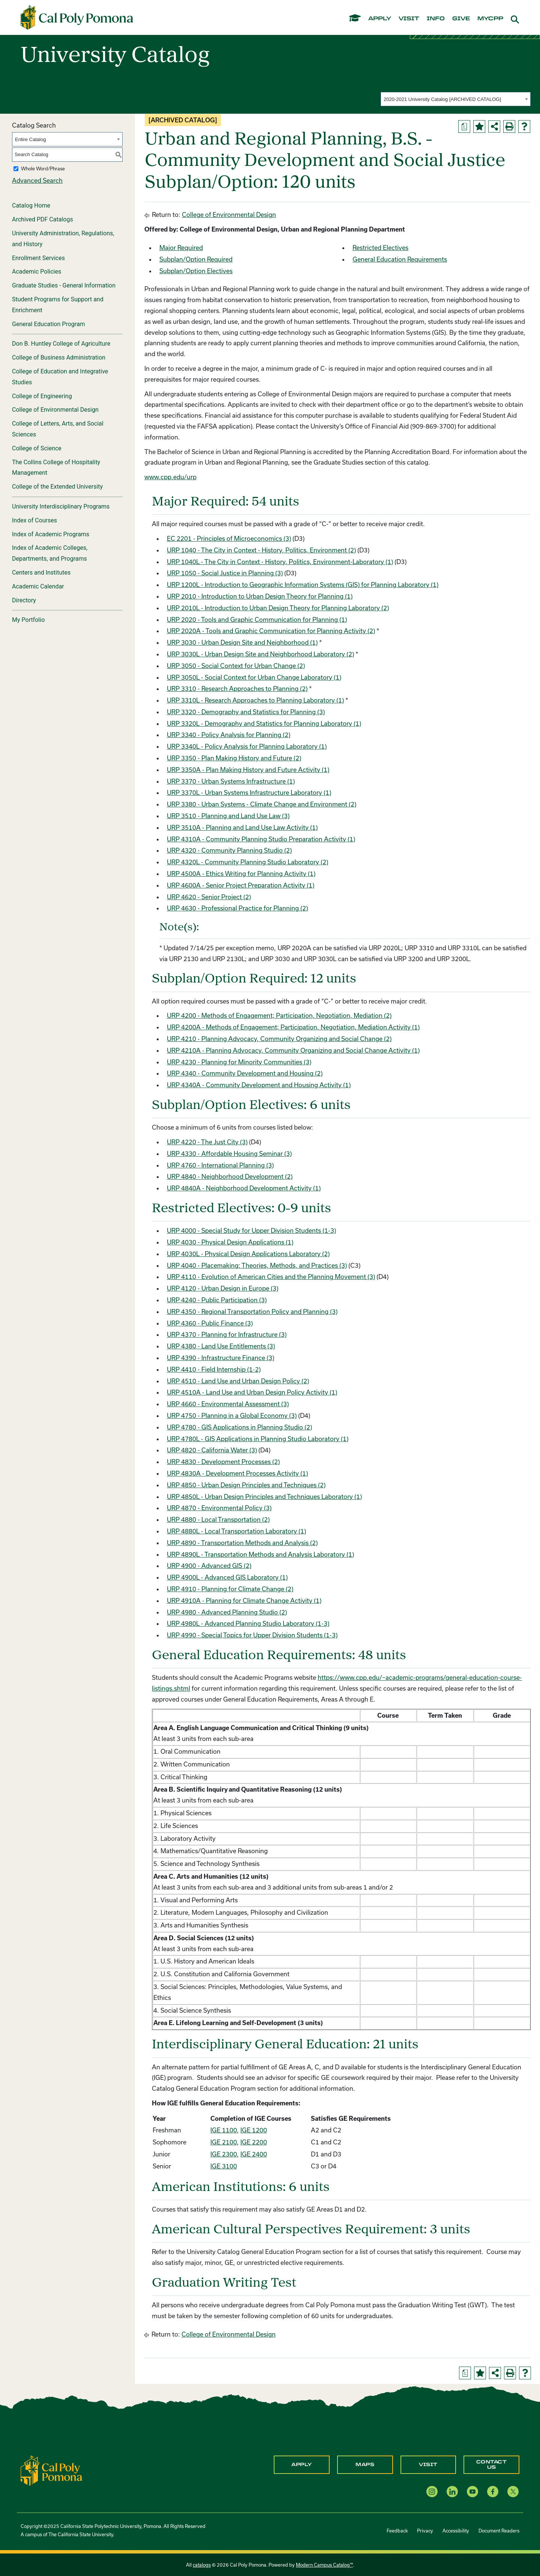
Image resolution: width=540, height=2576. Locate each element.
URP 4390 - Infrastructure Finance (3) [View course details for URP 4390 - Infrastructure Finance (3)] (220, 1357)
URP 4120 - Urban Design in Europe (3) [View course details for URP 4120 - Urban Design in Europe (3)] (222, 1288)
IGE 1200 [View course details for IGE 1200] (253, 2130)
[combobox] (456, 99)
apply (379, 19)
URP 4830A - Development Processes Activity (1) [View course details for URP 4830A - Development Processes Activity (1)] (237, 1473)
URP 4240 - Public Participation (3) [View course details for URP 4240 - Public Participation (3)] (217, 1299)
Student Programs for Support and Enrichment (58, 305)
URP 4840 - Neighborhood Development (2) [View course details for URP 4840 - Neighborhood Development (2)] (229, 1176)
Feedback (397, 2530)
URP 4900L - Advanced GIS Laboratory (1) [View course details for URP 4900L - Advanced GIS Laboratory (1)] (227, 1577)
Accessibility (455, 2530)
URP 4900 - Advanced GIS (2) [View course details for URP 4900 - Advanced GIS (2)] (209, 1565)
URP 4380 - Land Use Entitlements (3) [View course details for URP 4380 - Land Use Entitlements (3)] (221, 1346)
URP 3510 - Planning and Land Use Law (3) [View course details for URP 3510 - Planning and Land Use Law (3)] (228, 815)
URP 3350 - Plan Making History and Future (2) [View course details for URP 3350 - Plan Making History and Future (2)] (234, 757)
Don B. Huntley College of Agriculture (61, 343)
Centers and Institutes (41, 572)
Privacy (425, 2530)
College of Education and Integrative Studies (60, 377)
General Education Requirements (399, 259)
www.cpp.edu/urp (170, 476)
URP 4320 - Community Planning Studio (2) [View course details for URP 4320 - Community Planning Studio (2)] (229, 850)
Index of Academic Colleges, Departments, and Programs (49, 553)
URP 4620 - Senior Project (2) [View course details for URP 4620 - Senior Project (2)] (209, 896)
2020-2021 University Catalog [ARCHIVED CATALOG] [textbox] (442, 99)
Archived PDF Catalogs (42, 219)
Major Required (181, 247)
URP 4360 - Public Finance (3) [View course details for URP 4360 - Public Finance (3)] (210, 1323)
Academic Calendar (38, 586)
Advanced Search (37, 180)
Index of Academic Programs (50, 534)
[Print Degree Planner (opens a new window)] (464, 126)
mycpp (490, 19)
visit (409, 19)
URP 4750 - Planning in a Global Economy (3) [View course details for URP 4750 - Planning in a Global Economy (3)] (232, 1415)
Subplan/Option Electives (195, 270)
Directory (24, 600)
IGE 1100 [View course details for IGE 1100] (223, 2130)
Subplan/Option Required (195, 259)
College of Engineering (42, 396)
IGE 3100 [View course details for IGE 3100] (223, 2166)
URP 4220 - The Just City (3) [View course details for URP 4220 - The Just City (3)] (207, 1141)
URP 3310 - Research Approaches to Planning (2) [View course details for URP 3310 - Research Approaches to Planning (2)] (237, 688)
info (436, 19)
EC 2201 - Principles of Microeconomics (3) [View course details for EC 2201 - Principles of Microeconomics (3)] (229, 538)
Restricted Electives (380, 247)
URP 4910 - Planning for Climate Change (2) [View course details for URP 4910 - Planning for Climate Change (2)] (230, 1588)
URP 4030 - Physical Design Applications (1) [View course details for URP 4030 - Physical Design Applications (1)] (230, 1242)
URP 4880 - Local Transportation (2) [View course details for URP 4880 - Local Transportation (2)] (218, 1519)
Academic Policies (36, 271)
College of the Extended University (57, 486)
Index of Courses (34, 520)
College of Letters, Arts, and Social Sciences (58, 429)
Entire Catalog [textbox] (30, 139)
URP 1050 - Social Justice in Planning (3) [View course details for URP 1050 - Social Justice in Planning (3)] (225, 572)
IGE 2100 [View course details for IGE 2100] (223, 2142)
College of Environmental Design (55, 409)
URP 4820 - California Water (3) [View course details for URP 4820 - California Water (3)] (212, 1450)
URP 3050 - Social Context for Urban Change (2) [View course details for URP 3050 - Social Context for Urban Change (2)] (236, 665)
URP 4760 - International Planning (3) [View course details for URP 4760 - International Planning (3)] (220, 1165)
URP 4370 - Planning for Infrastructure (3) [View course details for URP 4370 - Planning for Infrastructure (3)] (226, 1334)
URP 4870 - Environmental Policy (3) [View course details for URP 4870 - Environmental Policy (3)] (219, 1507)
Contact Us (491, 2464)
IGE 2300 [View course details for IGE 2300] (223, 2154)
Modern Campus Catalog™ (324, 2564)
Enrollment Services (38, 258)
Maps (365, 2464)
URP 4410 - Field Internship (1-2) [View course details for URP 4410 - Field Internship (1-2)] (214, 1369)
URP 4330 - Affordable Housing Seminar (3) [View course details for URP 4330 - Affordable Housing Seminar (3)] (229, 1153)
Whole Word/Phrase (43, 168)
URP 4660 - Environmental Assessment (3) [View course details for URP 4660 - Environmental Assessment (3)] (228, 1403)
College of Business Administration (58, 357)
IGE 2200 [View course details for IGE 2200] (253, 2142)
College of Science (37, 448)
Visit (428, 2464)
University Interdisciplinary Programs (61, 506)
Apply (301, 2464)
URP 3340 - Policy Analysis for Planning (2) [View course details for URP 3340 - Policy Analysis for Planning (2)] (228, 734)
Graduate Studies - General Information (64, 285)
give (461, 19)
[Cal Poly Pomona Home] (77, 17)
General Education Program (48, 324)
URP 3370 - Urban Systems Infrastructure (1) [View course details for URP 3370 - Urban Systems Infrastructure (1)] (231, 781)
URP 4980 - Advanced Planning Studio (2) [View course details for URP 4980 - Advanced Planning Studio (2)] (227, 1612)
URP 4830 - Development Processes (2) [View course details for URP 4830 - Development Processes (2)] (223, 1461)
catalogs (202, 2564)
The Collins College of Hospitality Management (56, 468)
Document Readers (498, 2530)
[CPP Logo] (51, 2470)
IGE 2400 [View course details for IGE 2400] (253, 2154)
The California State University (80, 2534)
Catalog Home (31, 205)
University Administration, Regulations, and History (63, 239)
